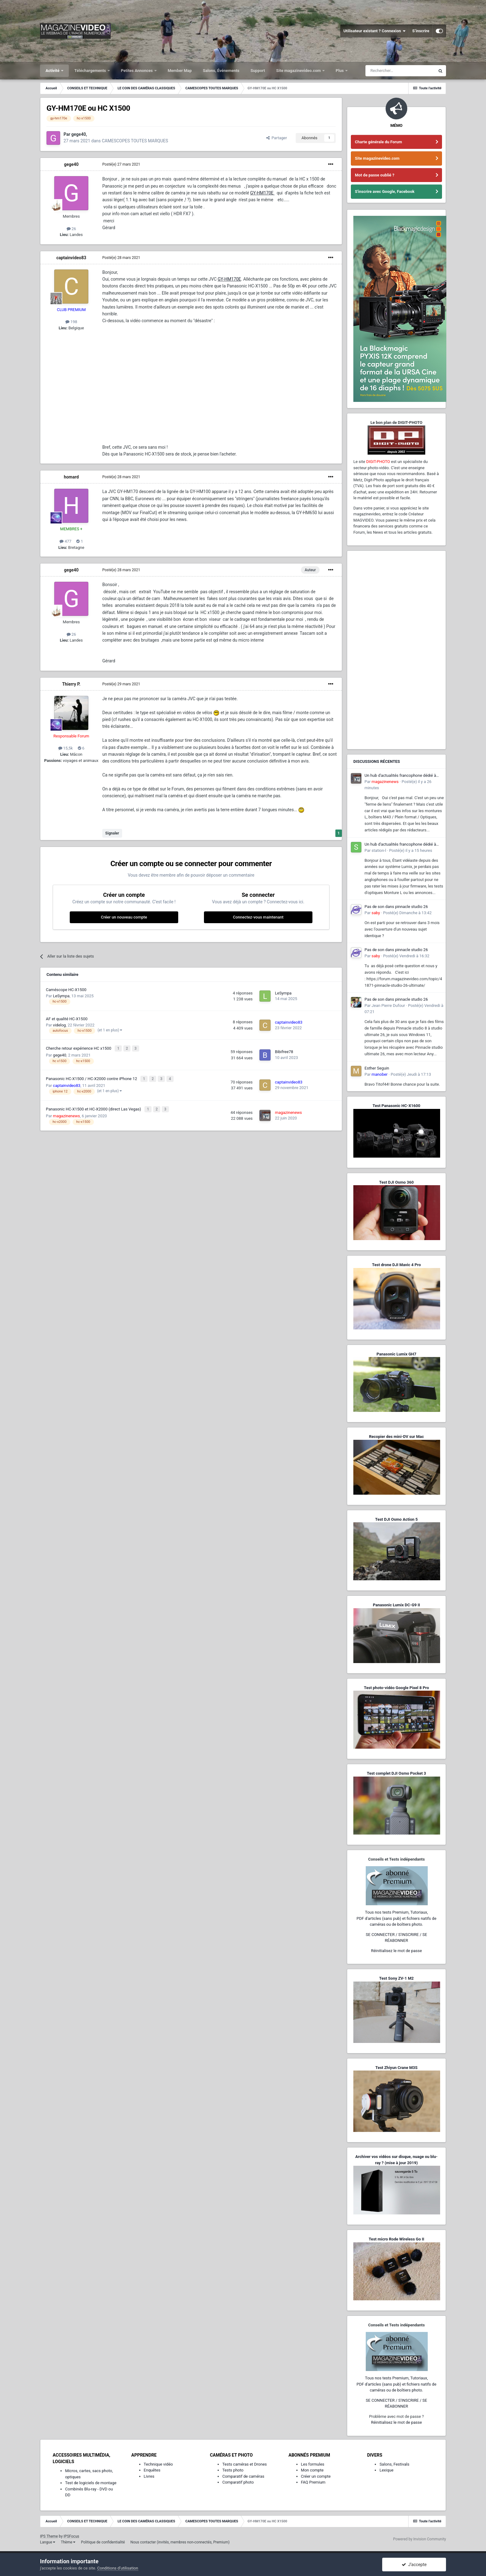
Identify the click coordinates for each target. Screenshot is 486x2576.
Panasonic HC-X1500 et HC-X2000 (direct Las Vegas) (94, 1105)
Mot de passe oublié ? (374, 175)
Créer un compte (316, 2476)
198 (71, 321)
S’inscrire (420, 31)
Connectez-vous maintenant (258, 917)
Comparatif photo (238, 2482)
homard (71, 476)
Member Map (180, 70)
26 (71, 228)
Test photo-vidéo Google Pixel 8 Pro (396, 1687)
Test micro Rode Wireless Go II (396, 2239)
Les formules (313, 2464)
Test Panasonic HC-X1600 (396, 1105)
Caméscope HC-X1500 (66, 989)
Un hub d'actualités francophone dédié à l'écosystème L (400, 776)
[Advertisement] (396, 650)
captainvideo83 (71, 257)
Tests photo (232, 2470)
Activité (53, 70)
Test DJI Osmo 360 (396, 1182)
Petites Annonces (137, 70)
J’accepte (414, 2564)
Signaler (112, 833)
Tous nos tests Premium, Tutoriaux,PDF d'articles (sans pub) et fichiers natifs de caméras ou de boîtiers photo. (396, 1918)
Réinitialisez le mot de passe (396, 1950)
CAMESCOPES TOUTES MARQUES (135, 140)
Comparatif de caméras (243, 2476)
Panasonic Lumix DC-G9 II (396, 1605)
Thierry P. (71, 684)
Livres (149, 2476)
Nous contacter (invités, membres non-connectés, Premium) (180, 2542)
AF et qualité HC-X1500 (66, 1019)
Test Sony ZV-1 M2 (396, 1978)
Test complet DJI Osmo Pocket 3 (396, 1773)
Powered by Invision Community (419, 2539)
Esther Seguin (377, 1068)
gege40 (71, 164)
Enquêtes (152, 2470)
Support (257, 70)
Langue (47, 2542)
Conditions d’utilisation (117, 2568)
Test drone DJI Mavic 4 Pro (396, 1264)
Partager (276, 138)
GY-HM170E (262, 192)
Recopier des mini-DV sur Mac (396, 1436)
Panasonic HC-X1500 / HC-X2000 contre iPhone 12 (92, 1076)
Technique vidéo (158, 2464)
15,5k (65, 748)
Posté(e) (121, 164)
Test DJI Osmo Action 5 (396, 1519)
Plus (340, 70)
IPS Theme (49, 2536)
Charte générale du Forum (378, 142)
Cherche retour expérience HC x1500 (79, 1047)
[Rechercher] (400, 70)
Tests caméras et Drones (244, 2464)
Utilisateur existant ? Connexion (374, 31)
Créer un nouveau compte (124, 917)
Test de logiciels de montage (91, 2482)
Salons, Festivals (394, 2464)
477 (65, 541)
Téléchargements (90, 70)
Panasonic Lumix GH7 (396, 1354)
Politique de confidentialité (103, 2542)
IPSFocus (71, 2536)
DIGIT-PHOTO (378, 461)
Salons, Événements (221, 70)
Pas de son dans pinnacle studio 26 (396, 906)
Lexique (386, 2470)
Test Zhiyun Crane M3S (396, 2067)
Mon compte (312, 2470)
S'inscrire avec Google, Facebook (384, 191)
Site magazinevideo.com (299, 70)
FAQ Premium (313, 2482)
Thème (68, 2542)
